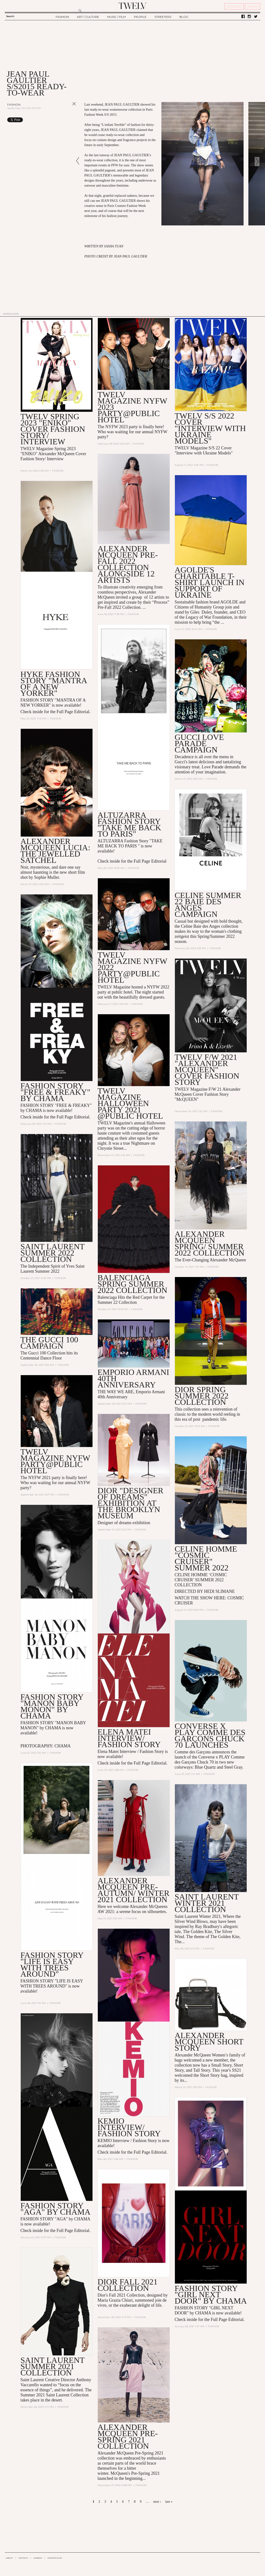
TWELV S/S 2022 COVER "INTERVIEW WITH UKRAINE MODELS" (210, 428)
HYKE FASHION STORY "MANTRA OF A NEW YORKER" (53, 683)
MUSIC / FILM (116, 17)
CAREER (37, 2558)
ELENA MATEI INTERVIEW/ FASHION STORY (129, 1738)
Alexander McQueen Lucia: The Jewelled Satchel (55, 851)
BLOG (183, 17)
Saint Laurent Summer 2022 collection (52, 1253)
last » (168, 2501)
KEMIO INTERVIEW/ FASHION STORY (129, 2127)
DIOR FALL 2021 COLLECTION (128, 2284)
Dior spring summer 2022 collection (202, 1395)
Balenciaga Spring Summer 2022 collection (132, 1284)
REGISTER (234, 6)
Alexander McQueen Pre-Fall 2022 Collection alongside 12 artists (128, 564)
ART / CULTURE (88, 17)
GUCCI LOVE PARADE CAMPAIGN (199, 743)
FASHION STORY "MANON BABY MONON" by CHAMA (51, 1706)
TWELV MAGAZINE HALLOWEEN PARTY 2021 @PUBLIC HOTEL (130, 1103)
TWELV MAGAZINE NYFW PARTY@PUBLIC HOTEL (55, 1461)
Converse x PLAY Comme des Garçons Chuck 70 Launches (210, 1735)
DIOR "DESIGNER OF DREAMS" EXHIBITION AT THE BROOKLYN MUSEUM (131, 1503)
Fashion (13, 104)
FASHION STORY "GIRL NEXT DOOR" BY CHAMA (211, 2294)
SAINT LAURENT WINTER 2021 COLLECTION (207, 1903)
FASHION (62, 17)
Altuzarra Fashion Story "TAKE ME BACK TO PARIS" (129, 824)
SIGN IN (252, 6)
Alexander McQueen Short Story (209, 2041)
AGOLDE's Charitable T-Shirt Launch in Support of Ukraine (210, 582)
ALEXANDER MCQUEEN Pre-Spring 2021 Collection (128, 2436)
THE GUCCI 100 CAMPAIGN (49, 1342)
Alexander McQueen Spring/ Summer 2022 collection (210, 1243)
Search (10, 16)
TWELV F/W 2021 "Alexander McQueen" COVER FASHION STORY (207, 1070)
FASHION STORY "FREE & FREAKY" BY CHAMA (55, 1092)
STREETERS (162, 17)
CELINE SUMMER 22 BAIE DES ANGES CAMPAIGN (208, 905)
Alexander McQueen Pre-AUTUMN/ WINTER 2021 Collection (134, 1890)
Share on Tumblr (64, 119)
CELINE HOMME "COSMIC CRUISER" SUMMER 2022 (206, 1558)
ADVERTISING (54, 2558)
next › (157, 2501)
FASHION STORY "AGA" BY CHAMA (55, 2208)
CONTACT (23, 2558)
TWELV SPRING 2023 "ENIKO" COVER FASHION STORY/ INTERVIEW (52, 429)
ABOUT (9, 2558)
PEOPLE (140, 17)
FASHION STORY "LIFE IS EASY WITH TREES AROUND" (51, 1964)
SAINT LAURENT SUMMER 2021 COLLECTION (52, 2366)
